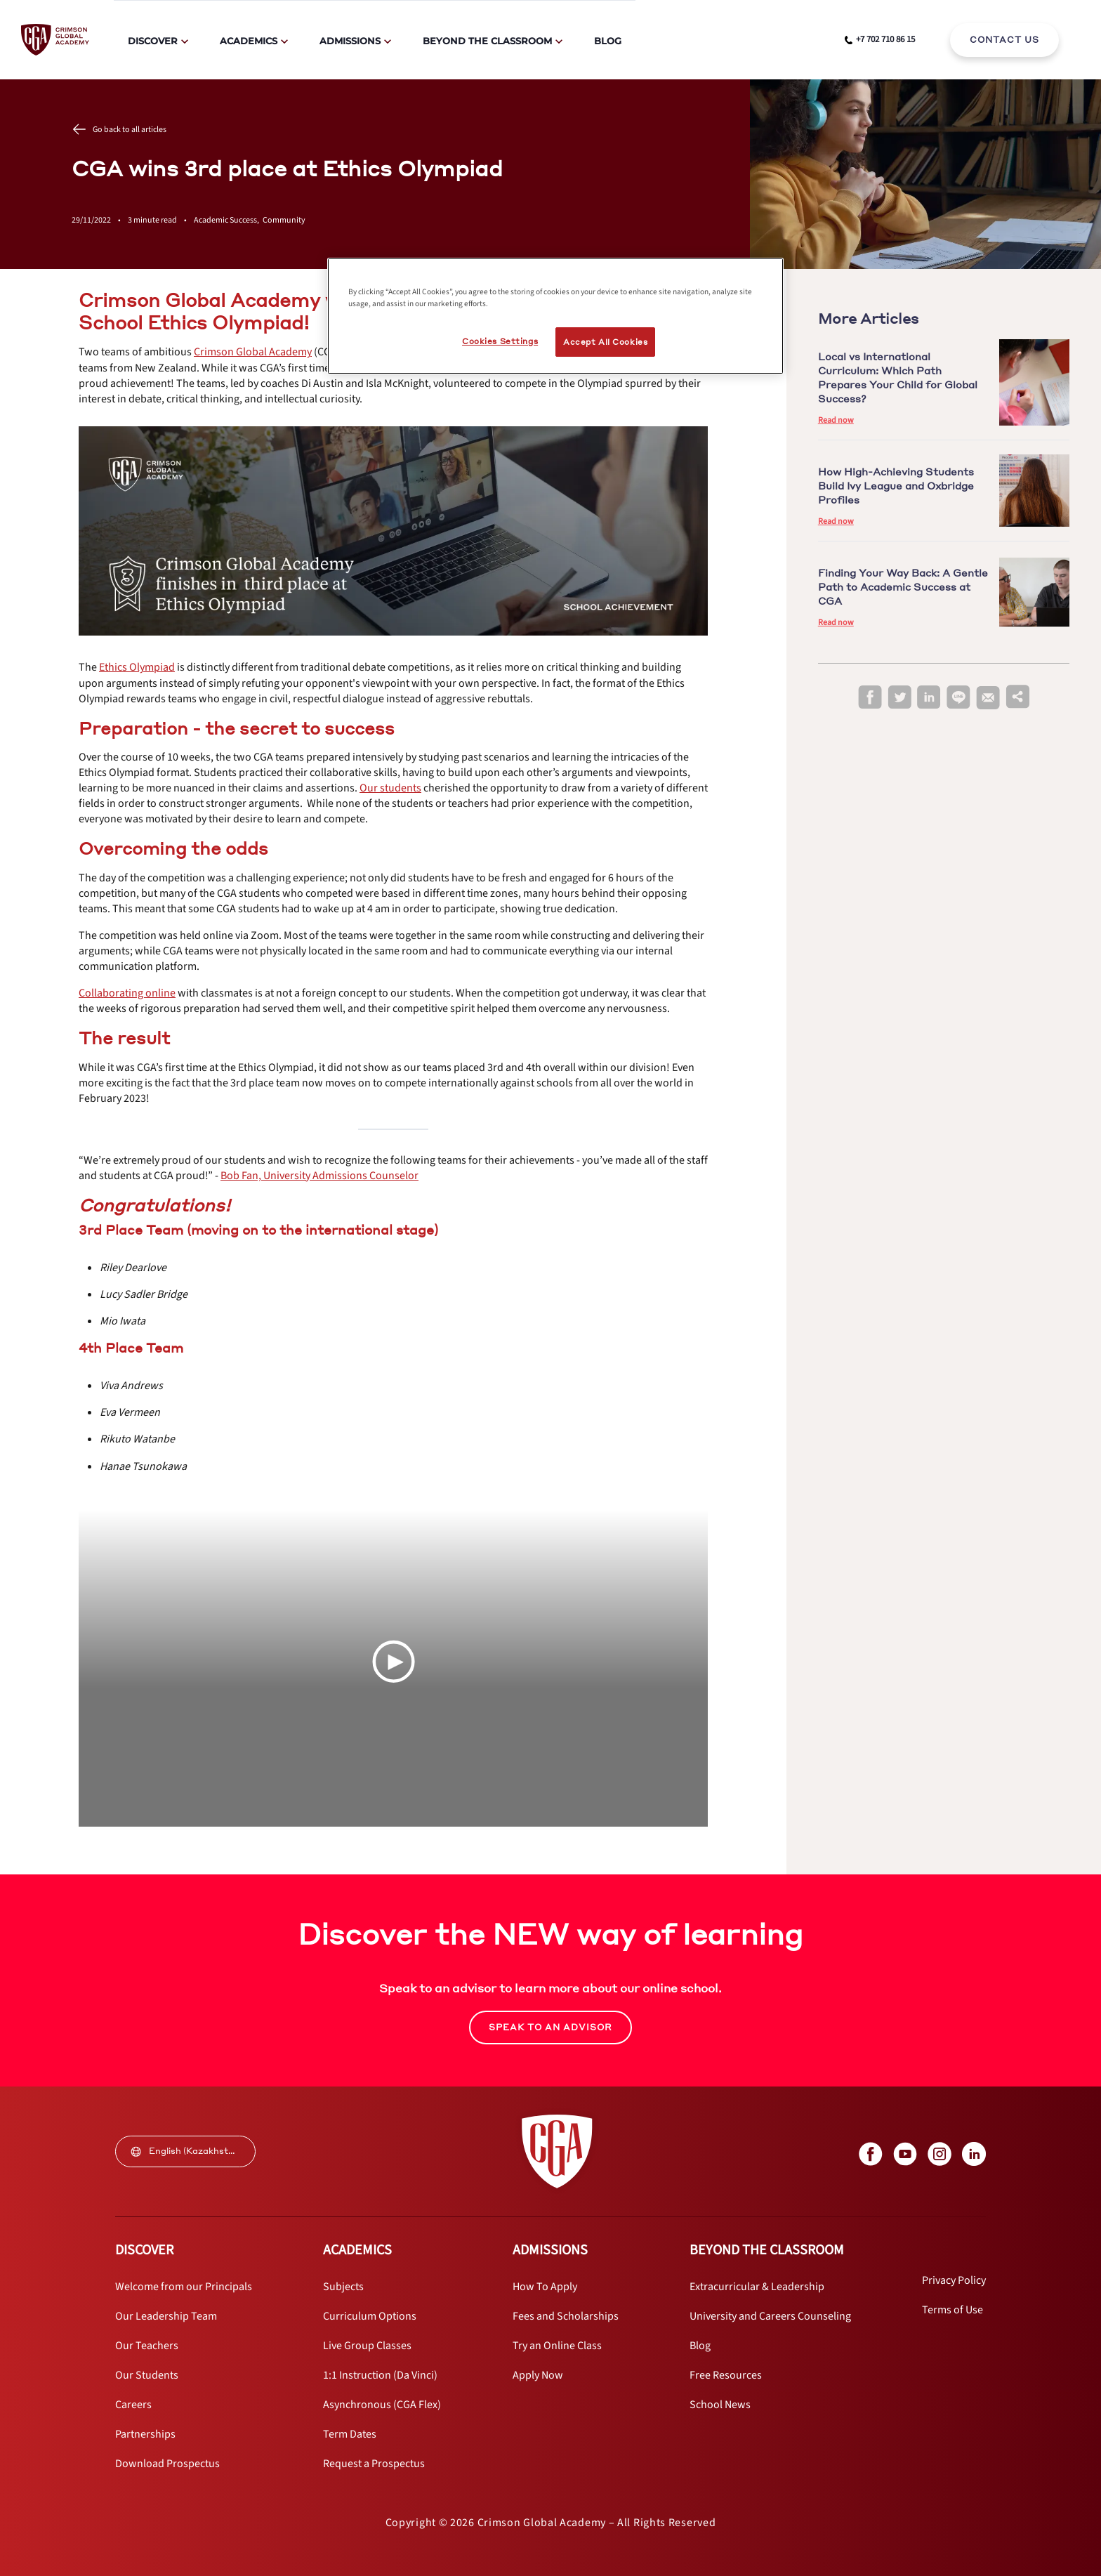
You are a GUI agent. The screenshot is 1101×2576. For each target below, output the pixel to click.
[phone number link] (880, 40)
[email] (988, 698)
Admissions (350, 40)
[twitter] (899, 697)
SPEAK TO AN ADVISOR (550, 2027)
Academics (248, 40)
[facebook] (870, 697)
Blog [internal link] (607, 40)
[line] (958, 697)
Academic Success (228, 220)
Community (284, 220)
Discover (153, 40)
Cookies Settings (500, 341)
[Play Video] (393, 1661)
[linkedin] (929, 697)
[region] (555, 316)
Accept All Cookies (605, 341)
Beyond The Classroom (487, 40)
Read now (836, 420)
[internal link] (1004, 40)
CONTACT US (1004, 39)
